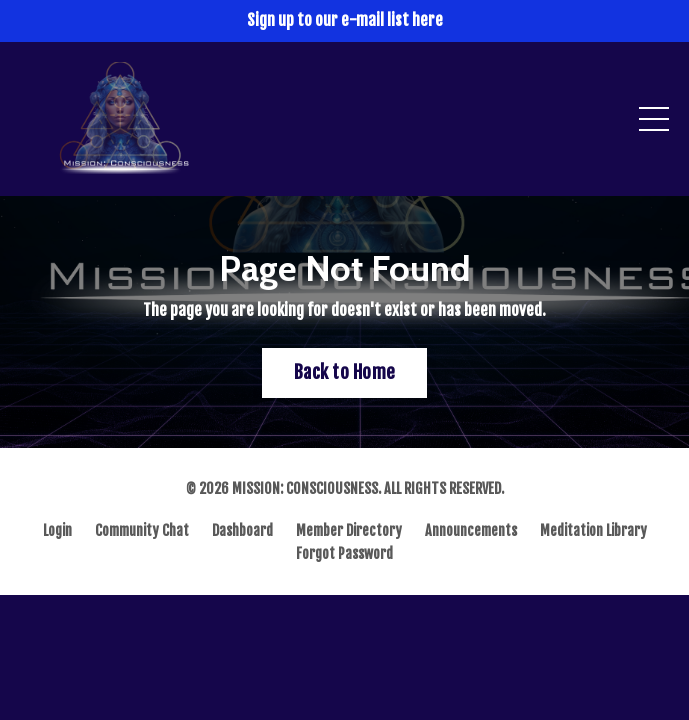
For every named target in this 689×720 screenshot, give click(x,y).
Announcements (471, 530)
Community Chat (142, 530)
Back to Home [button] (344, 372)
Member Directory (349, 530)
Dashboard (242, 530)
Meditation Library (593, 530)
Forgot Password (344, 553)
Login (57, 530)
